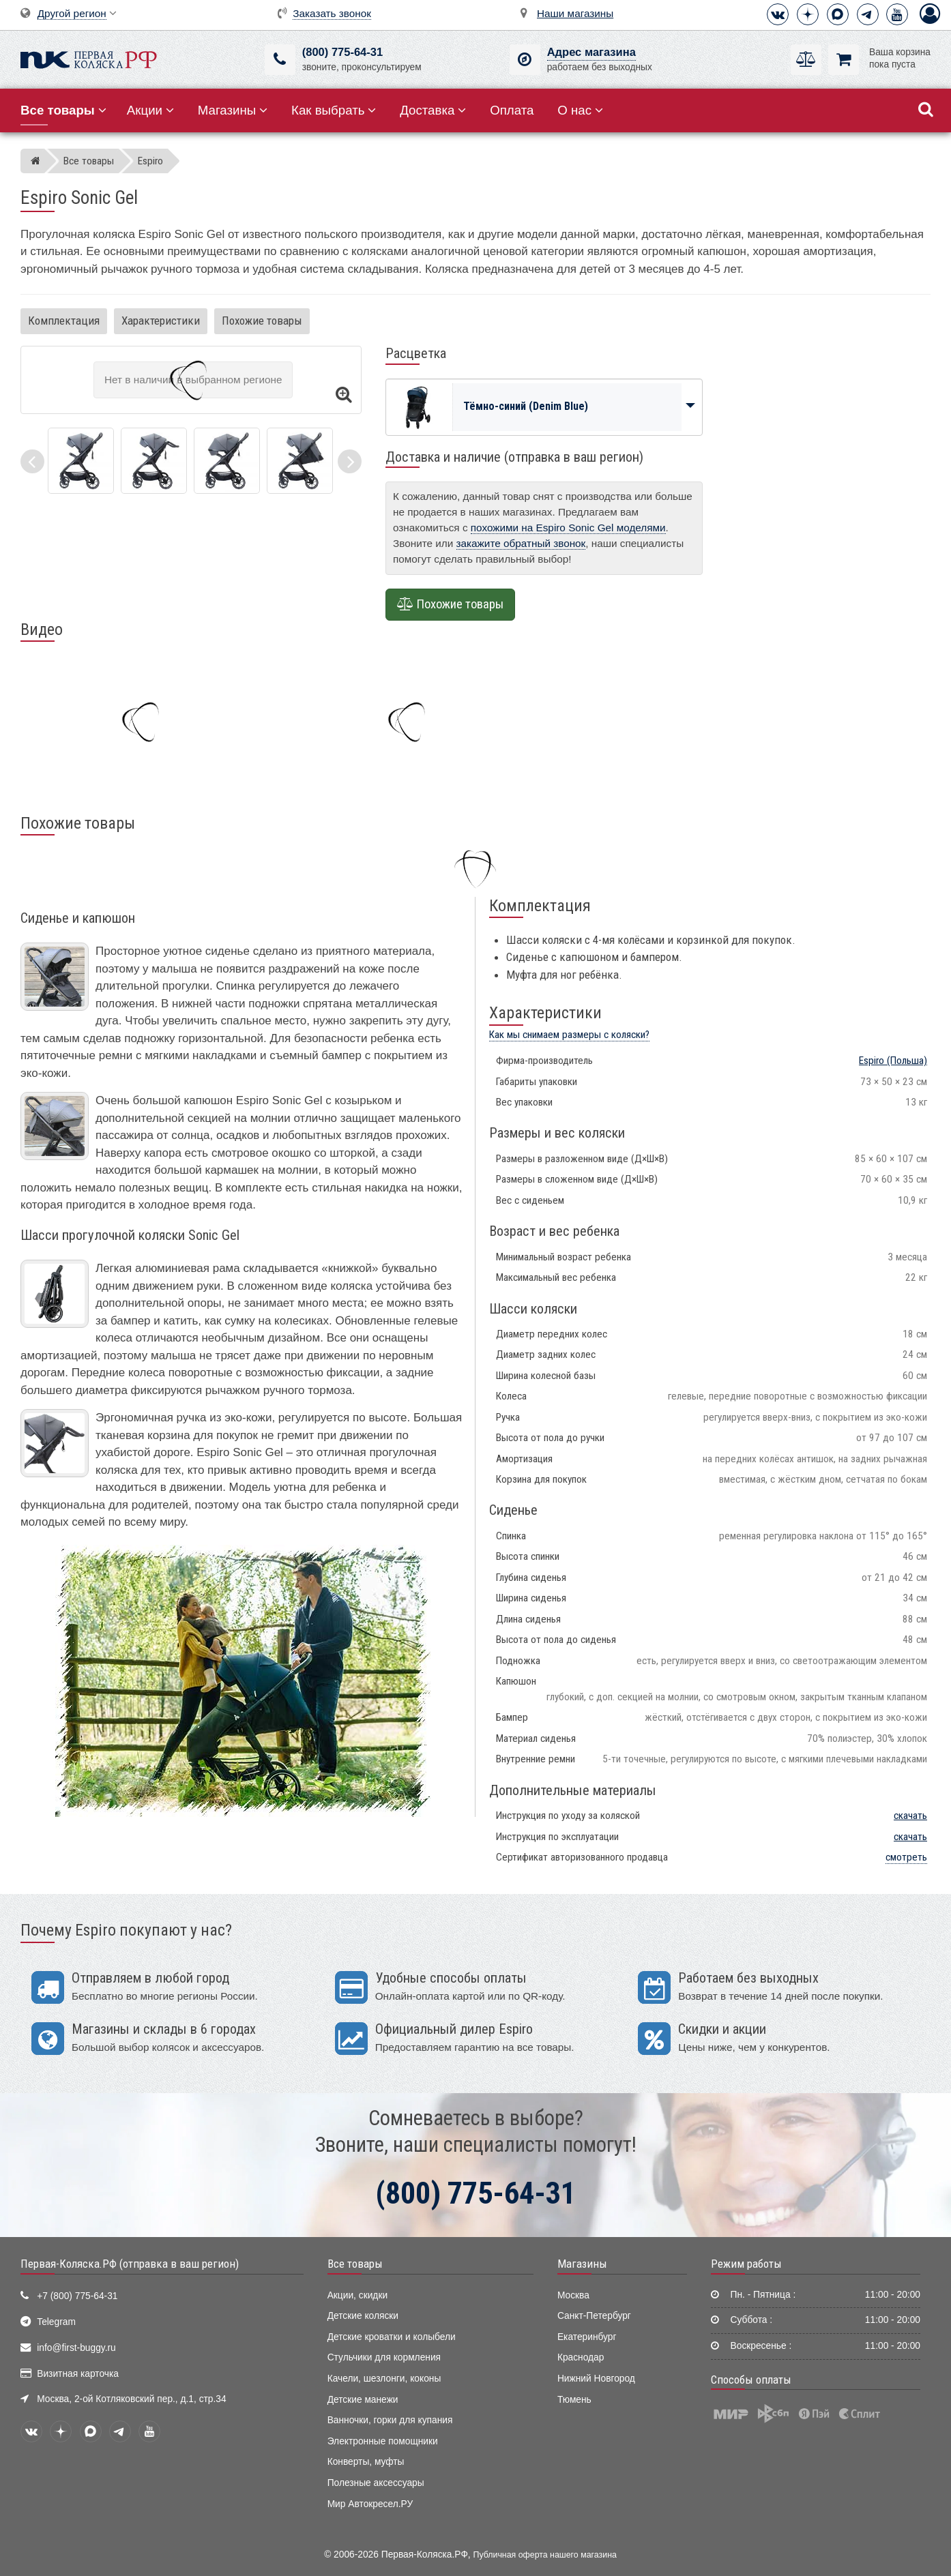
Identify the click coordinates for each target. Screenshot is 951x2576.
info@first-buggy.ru (76, 2348)
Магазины (233, 110)
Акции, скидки (357, 2295)
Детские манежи (362, 2400)
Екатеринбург (587, 2337)
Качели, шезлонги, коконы (384, 2378)
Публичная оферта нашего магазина (545, 2555)
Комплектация (64, 320)
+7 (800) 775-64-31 (77, 2296)
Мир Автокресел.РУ (370, 2504)
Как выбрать (333, 110)
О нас (580, 110)
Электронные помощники (382, 2441)
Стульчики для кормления (384, 2357)
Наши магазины (575, 13)
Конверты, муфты (366, 2462)
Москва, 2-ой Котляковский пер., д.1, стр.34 (131, 2399)
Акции (150, 110)
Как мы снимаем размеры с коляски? (569, 1034)
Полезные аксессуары (375, 2483)
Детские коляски (362, 2316)
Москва (573, 2295)
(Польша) (893, 1060)
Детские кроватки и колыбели (391, 2337)
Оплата (511, 110)
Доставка (433, 110)
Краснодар (580, 2357)
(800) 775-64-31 (342, 52)
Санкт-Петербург (594, 2316)
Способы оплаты (751, 2379)
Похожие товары (262, 320)
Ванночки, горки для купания (390, 2420)
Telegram (56, 2322)
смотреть (906, 1857)
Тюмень (574, 2400)
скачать (910, 1815)
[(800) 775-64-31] (280, 59)
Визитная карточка (78, 2374)
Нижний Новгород (596, 2378)
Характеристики (160, 320)
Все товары (355, 2263)
